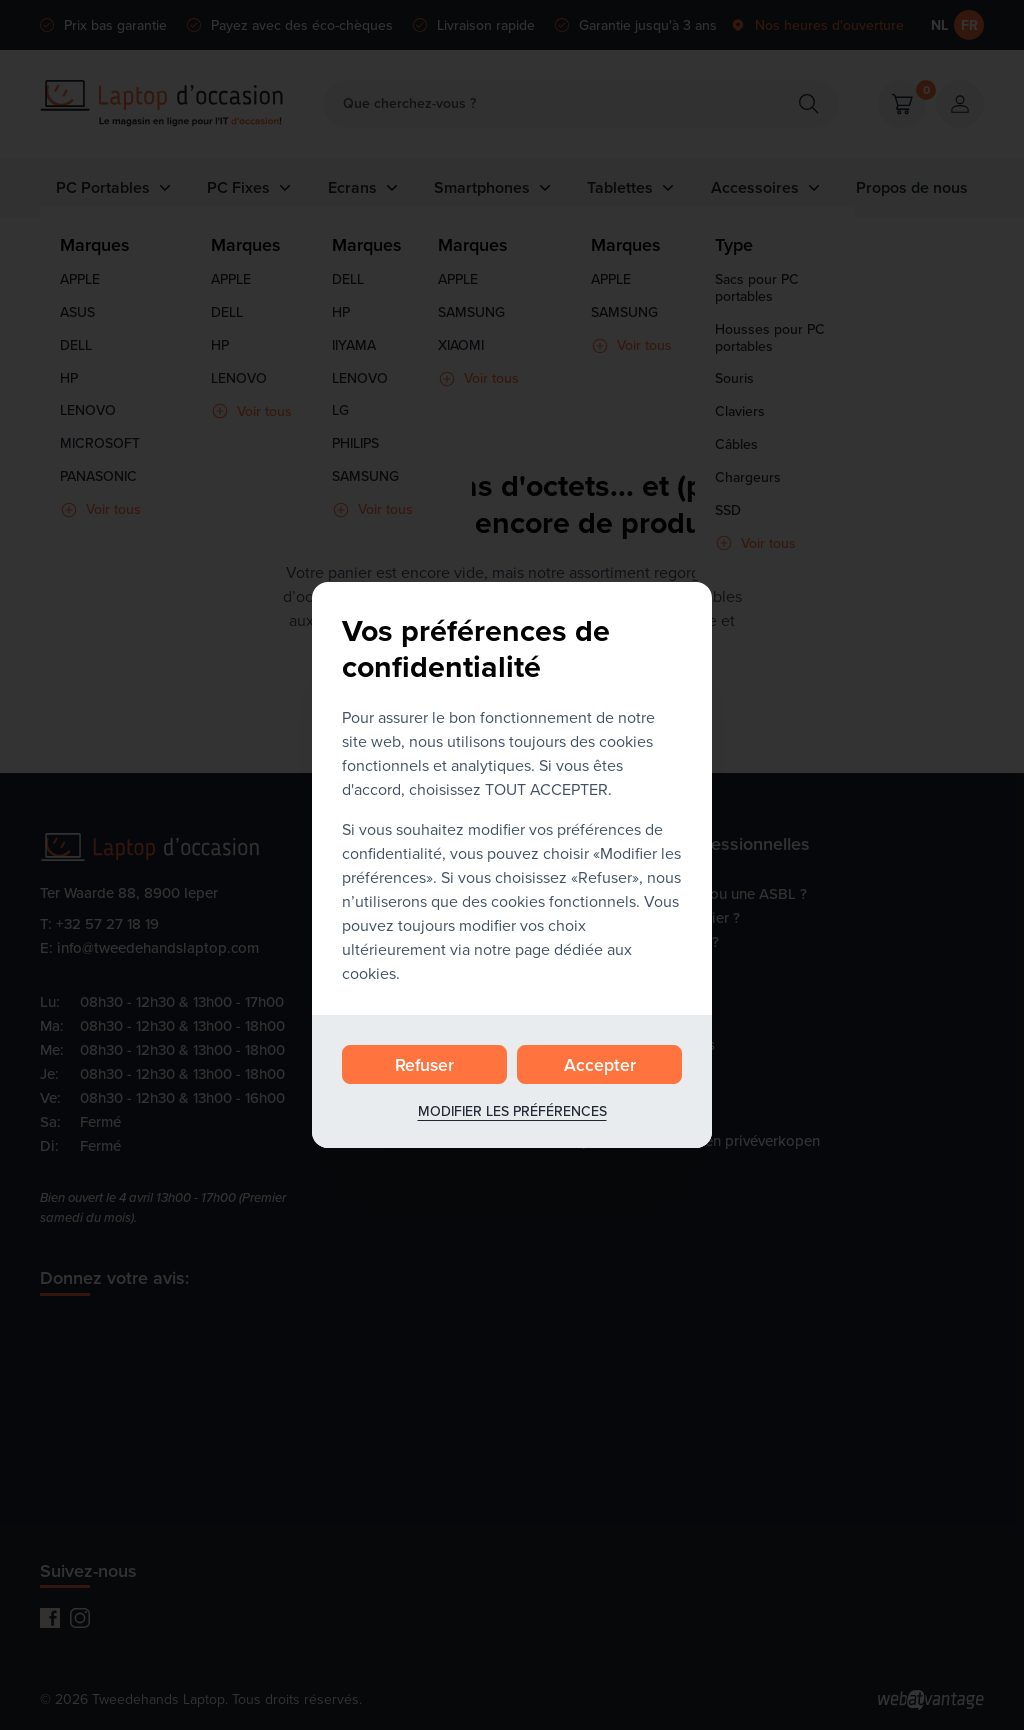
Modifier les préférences (512, 1111)
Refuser (424, 1064)
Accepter (600, 1064)
